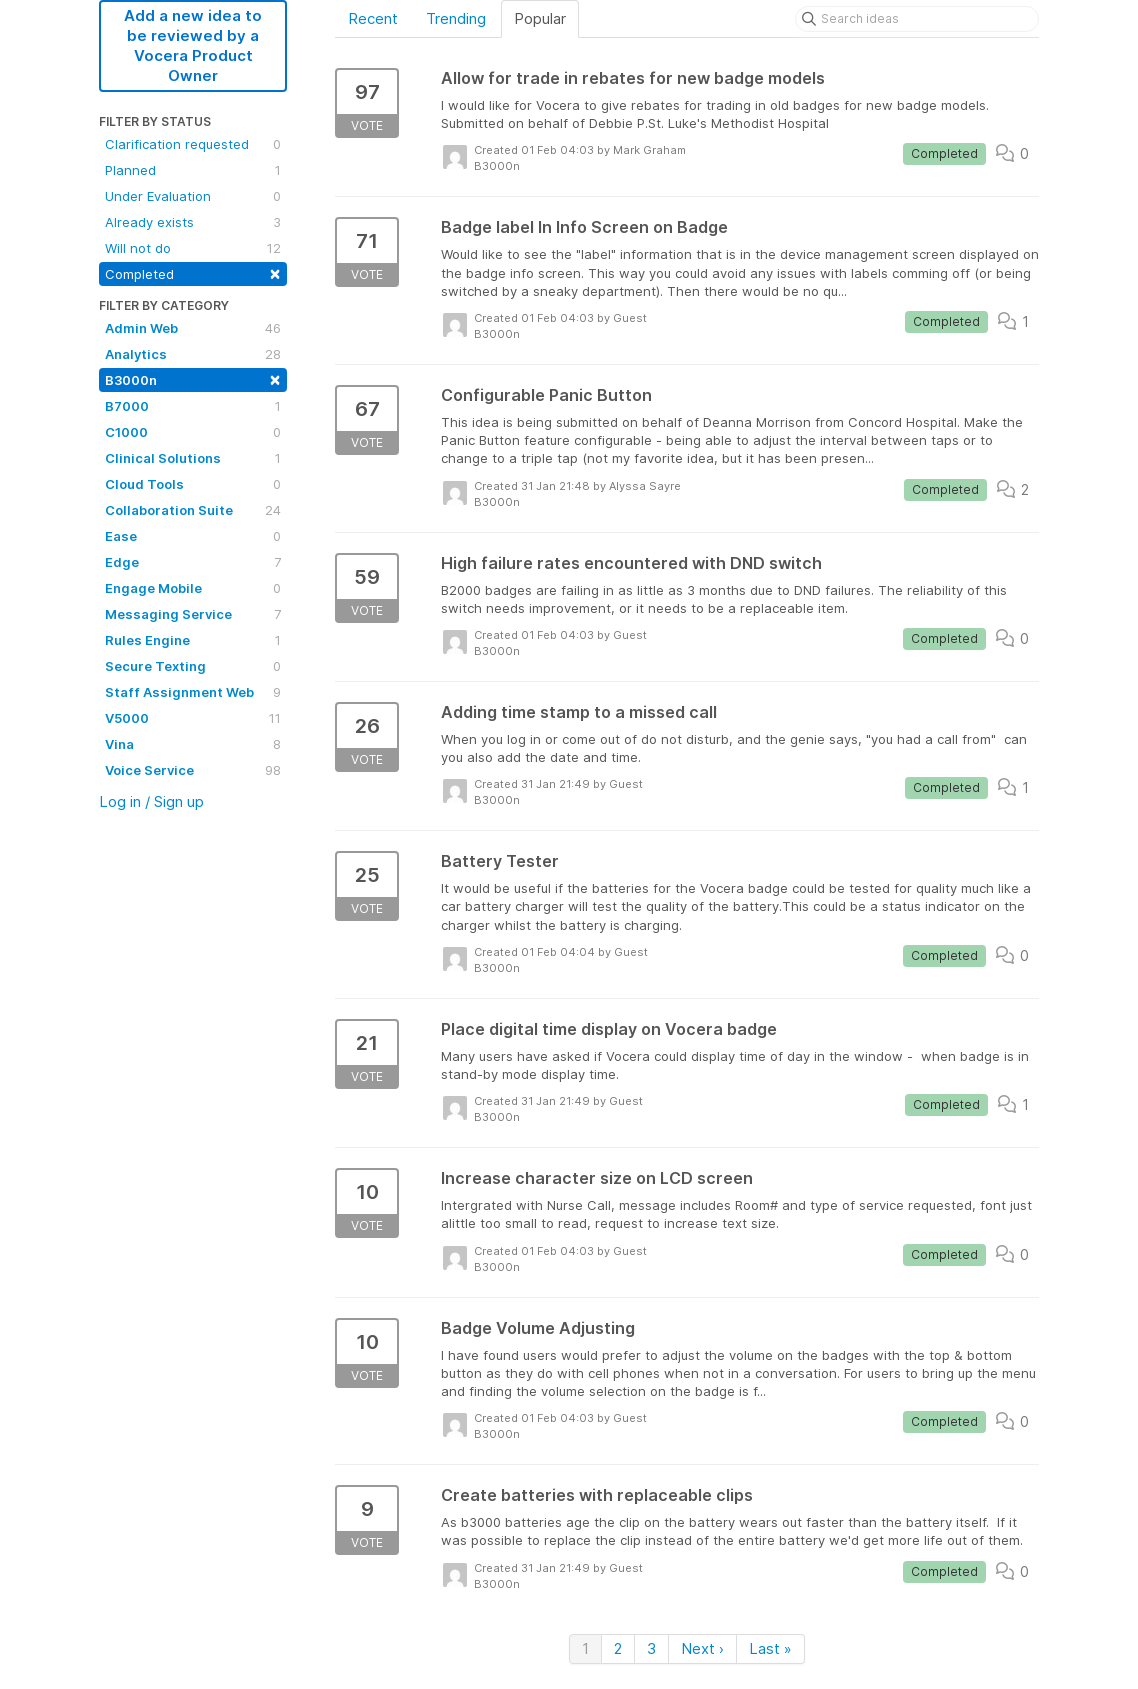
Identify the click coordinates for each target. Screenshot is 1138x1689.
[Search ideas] (917, 19)
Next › (702, 1648)
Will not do (193, 248)
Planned (193, 170)
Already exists (193, 222)
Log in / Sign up (151, 801)
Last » (770, 1648)
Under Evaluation (193, 196)
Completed (193, 272)
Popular (540, 18)
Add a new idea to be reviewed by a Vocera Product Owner (193, 45)
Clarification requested (193, 144)
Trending (456, 18)
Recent (373, 18)
